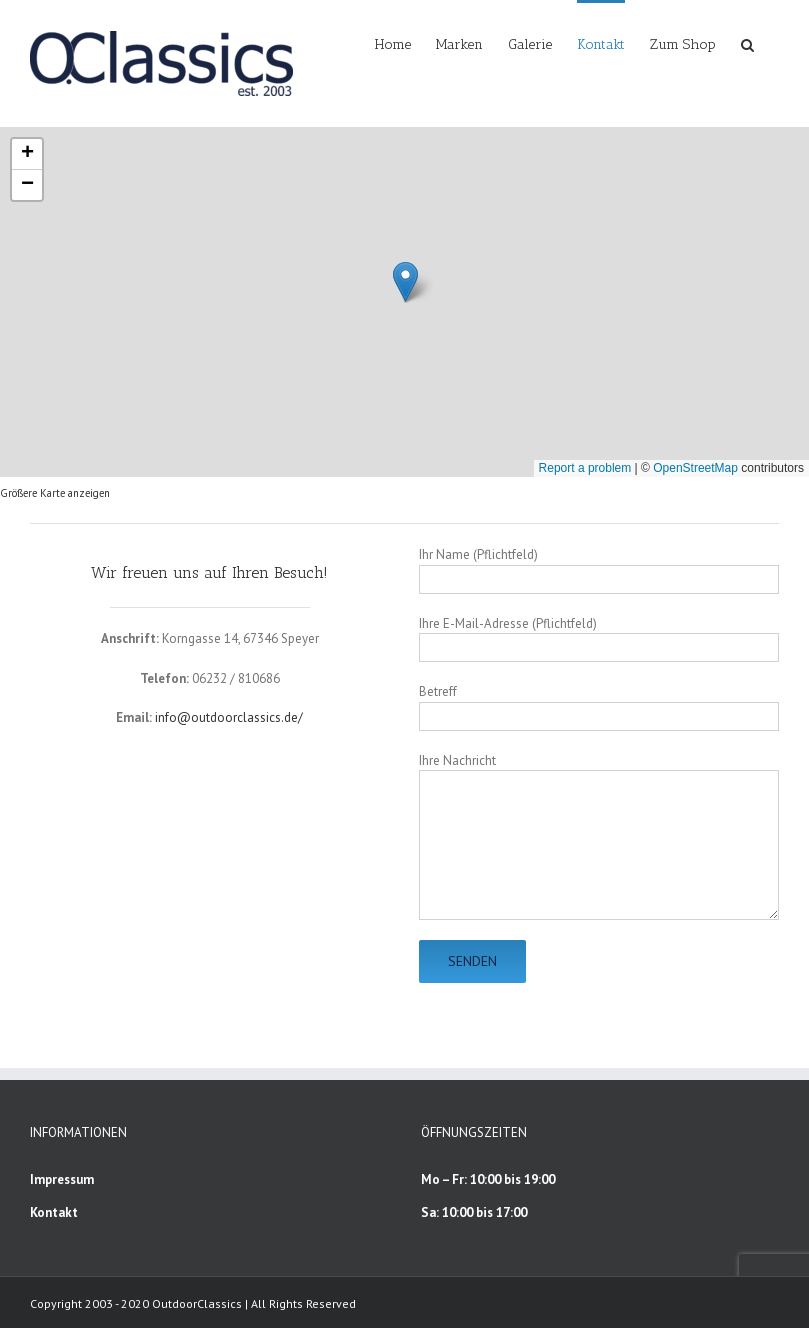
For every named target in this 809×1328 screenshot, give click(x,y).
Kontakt (54, 1212)
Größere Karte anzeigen (55, 493)
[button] (747, 43)
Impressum (62, 1179)
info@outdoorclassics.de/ (229, 717)
